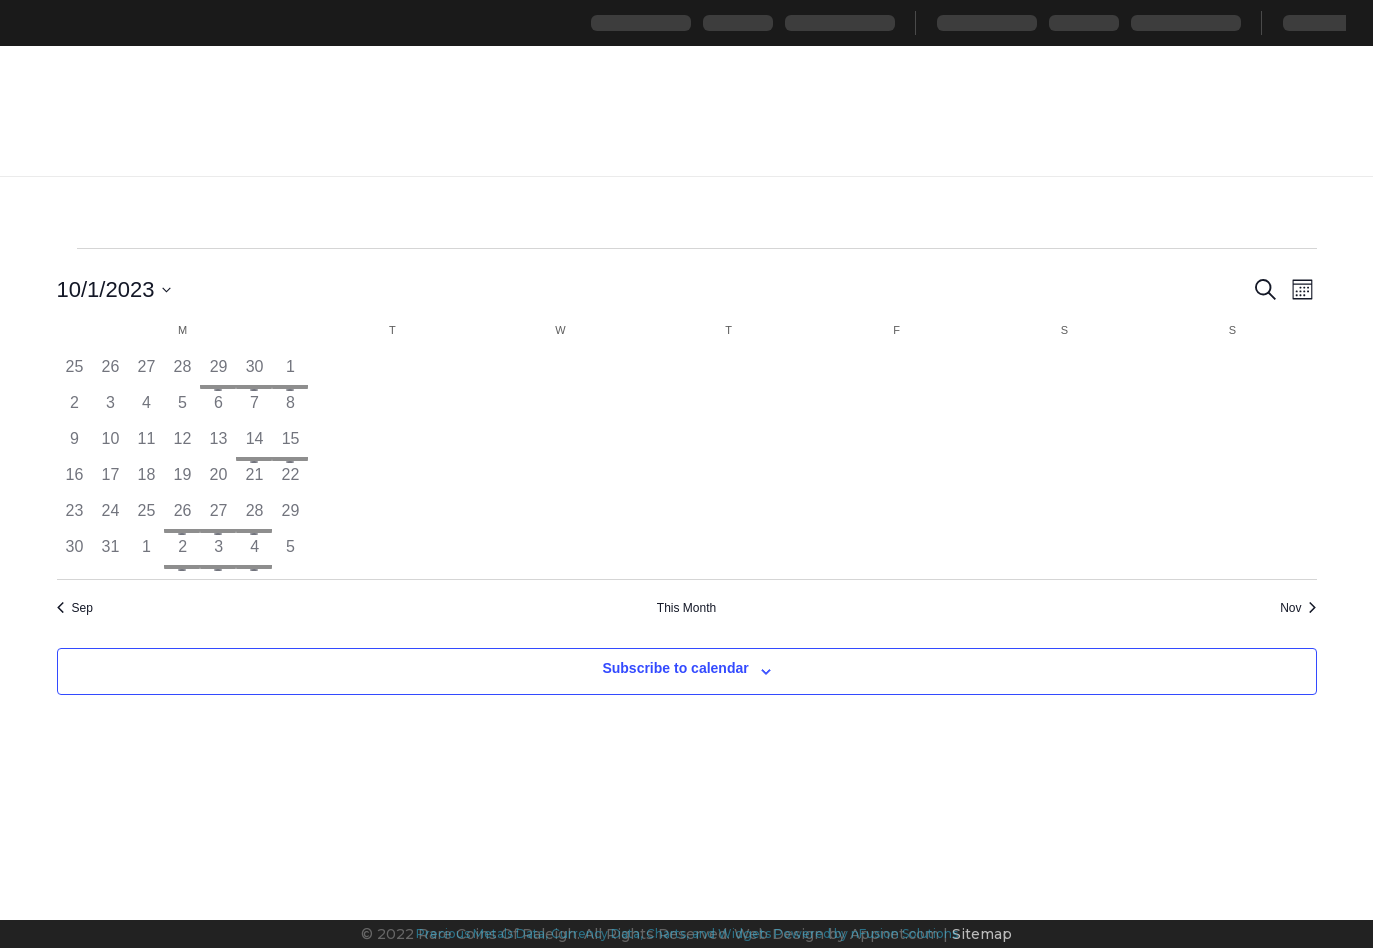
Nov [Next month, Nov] (1298, 608)
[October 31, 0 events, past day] (110, 553)
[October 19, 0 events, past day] (182, 481)
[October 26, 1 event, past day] (182, 517)
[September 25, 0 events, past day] (75, 373)
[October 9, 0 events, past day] (75, 445)
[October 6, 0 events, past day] (218, 409)
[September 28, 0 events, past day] (182, 373)
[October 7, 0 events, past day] (254, 409)
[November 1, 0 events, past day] (146, 553)
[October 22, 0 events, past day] (290, 481)
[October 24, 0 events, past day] (110, 517)
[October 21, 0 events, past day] (254, 481)
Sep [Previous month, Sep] (75, 608)
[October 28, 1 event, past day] (254, 517)
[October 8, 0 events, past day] (290, 409)
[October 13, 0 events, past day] (218, 445)
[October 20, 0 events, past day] (218, 481)
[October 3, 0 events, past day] (110, 409)
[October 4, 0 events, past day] (146, 409)
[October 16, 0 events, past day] (75, 481)
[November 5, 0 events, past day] (290, 553)
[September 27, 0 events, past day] (146, 373)
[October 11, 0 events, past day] (146, 445)
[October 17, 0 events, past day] (110, 481)
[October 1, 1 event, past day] (290, 373)
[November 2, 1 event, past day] (182, 553)
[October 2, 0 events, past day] (75, 409)
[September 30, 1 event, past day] (254, 373)
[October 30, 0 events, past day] (75, 553)
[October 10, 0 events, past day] (110, 445)
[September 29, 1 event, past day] (218, 373)
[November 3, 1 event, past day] (218, 553)
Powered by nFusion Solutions (866, 933)
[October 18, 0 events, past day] (146, 481)
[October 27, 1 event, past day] (218, 517)
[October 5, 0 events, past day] (182, 409)
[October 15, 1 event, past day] (290, 445)
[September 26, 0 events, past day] (110, 373)
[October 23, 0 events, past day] (75, 517)
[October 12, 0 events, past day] (182, 445)
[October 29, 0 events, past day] (290, 517)
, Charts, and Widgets (705, 933)
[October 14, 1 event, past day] (254, 445)
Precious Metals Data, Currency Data (528, 933)
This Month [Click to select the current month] (686, 608)
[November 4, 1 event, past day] (254, 553)
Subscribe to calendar (675, 668)
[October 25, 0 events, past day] (146, 517)
